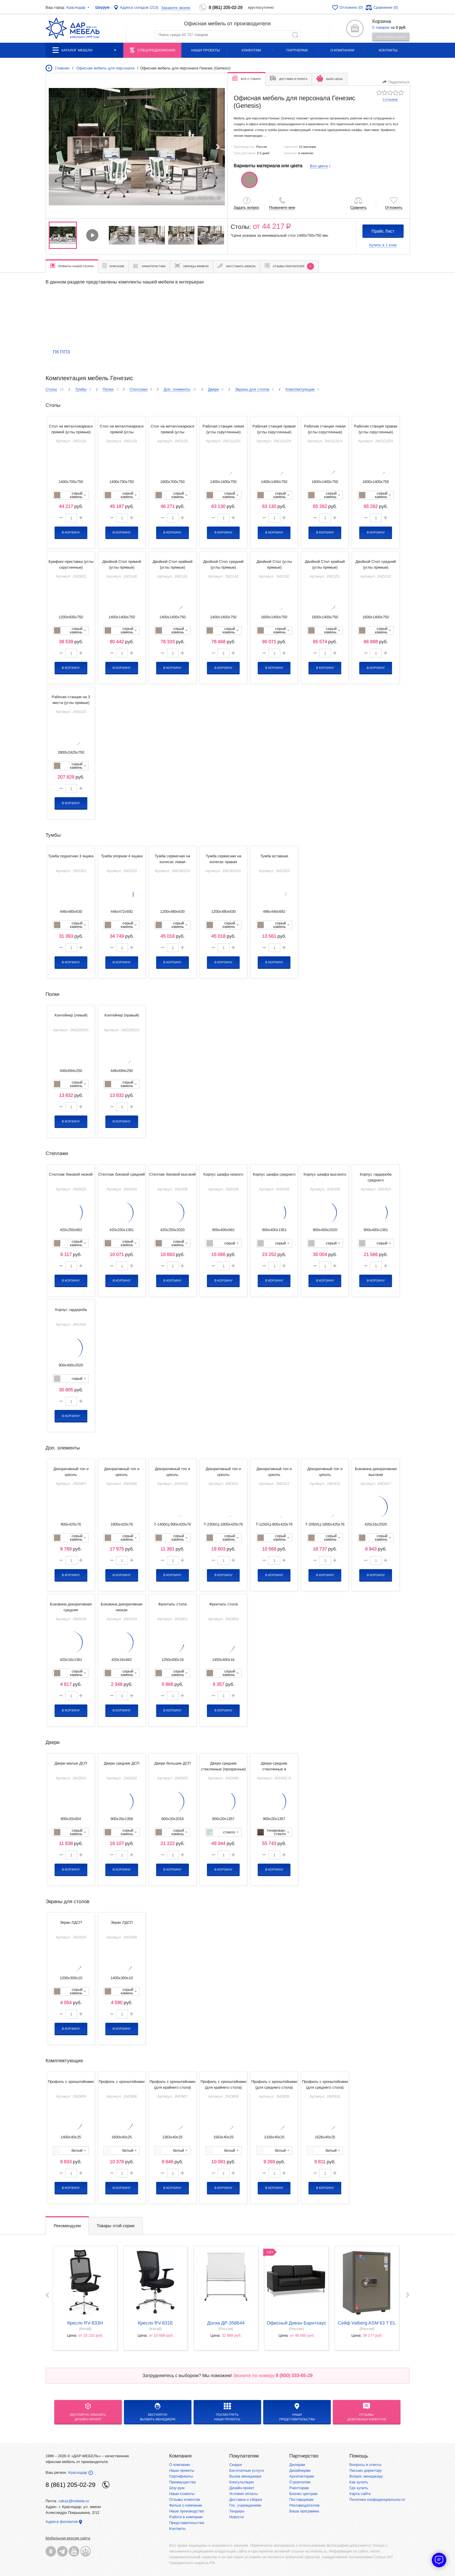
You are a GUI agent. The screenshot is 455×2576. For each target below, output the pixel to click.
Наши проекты (205, 50)
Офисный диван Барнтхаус (296, 2322)
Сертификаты (181, 2476)
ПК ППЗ (61, 351)
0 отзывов (390, 99)
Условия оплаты (243, 2493)
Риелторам (299, 2488)
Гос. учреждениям (245, 2505)
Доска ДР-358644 (226, 2322)
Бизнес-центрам (303, 2493)
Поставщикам (301, 2499)
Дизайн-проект (241, 2488)
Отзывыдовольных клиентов (366, 2412)
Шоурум (102, 7)
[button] (218, 146)
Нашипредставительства (297, 2412)
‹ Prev (47, 2295)
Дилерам (297, 2464)
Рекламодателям (304, 2505)
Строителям (299, 2482)
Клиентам (251, 50)
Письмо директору (365, 2470)
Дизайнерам (299, 2470)
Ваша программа (304, 2511)
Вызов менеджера (245, 2476)
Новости (236, 2517)
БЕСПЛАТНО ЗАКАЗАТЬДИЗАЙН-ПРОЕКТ (88, 2412)
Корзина (381, 21)
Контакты (388, 50)
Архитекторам (301, 2476)
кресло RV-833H (85, 2322)
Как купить (358, 2482)
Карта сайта (360, 2493)
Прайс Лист (383, 231)
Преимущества (182, 2482)
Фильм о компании (185, 2505)
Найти (295, 34)
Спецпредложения (156, 50)
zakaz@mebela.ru (73, 2501)
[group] (137, 146)
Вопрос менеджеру (366, 2476)
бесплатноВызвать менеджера (157, 2412)
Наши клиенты (181, 2493)
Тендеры (236, 2511)
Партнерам (297, 50)
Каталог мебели (84, 50)
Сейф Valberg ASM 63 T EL (367, 2322)
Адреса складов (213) (139, 7)
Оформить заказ (391, 37)
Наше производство (186, 2511)
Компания (180, 2456)
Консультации (241, 2482)
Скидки (235, 2464)
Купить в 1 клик (383, 245)
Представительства (186, 2523)
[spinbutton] (71, 517)
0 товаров (380, 27)
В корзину (71, 532)
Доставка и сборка (245, 2499)
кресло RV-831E (155, 2322)
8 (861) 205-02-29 (225, 7)
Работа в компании (186, 2517)
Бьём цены (329, 78)
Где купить (358, 2488)
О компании (342, 50)
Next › (407, 2295)
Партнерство (303, 2456)
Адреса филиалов (62, 2521)
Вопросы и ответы (365, 2464)
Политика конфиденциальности (377, 2499)
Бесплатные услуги (246, 2470)
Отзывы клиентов (184, 2499)
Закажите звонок (175, 8)
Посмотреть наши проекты (227, 2412)
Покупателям (244, 2456)
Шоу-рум (177, 2488)
